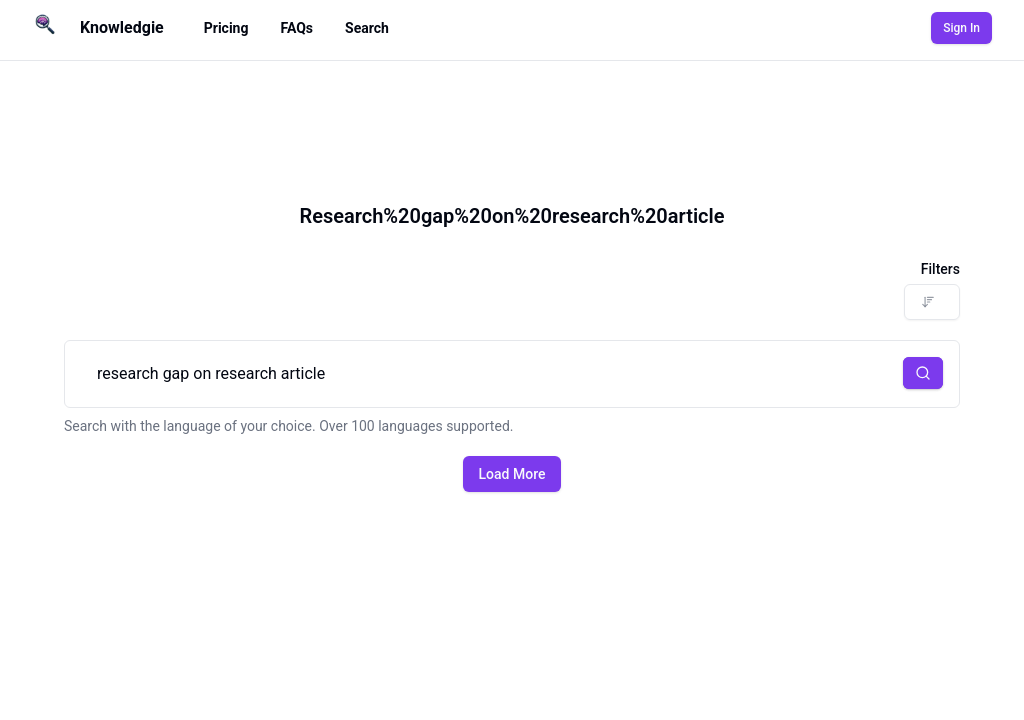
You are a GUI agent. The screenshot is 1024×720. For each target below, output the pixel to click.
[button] (923, 373)
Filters (940, 269)
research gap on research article (512, 374)
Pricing (226, 28)
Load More (512, 474)
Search (367, 28)
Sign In (961, 28)
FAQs (296, 28)
